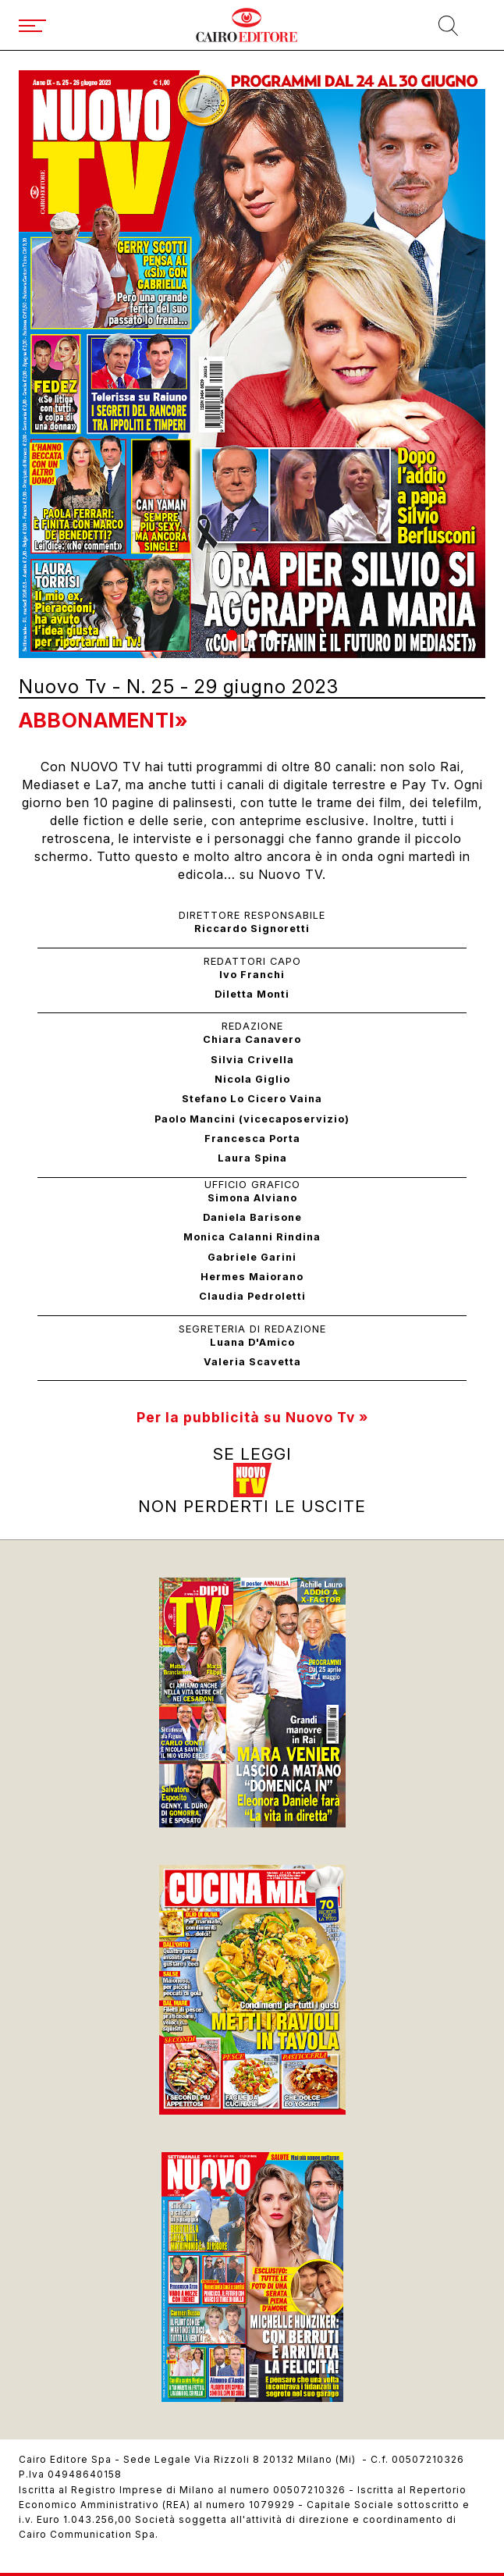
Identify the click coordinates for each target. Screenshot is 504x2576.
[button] (232, 635)
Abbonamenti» (103, 720)
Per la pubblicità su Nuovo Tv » (252, 1417)
